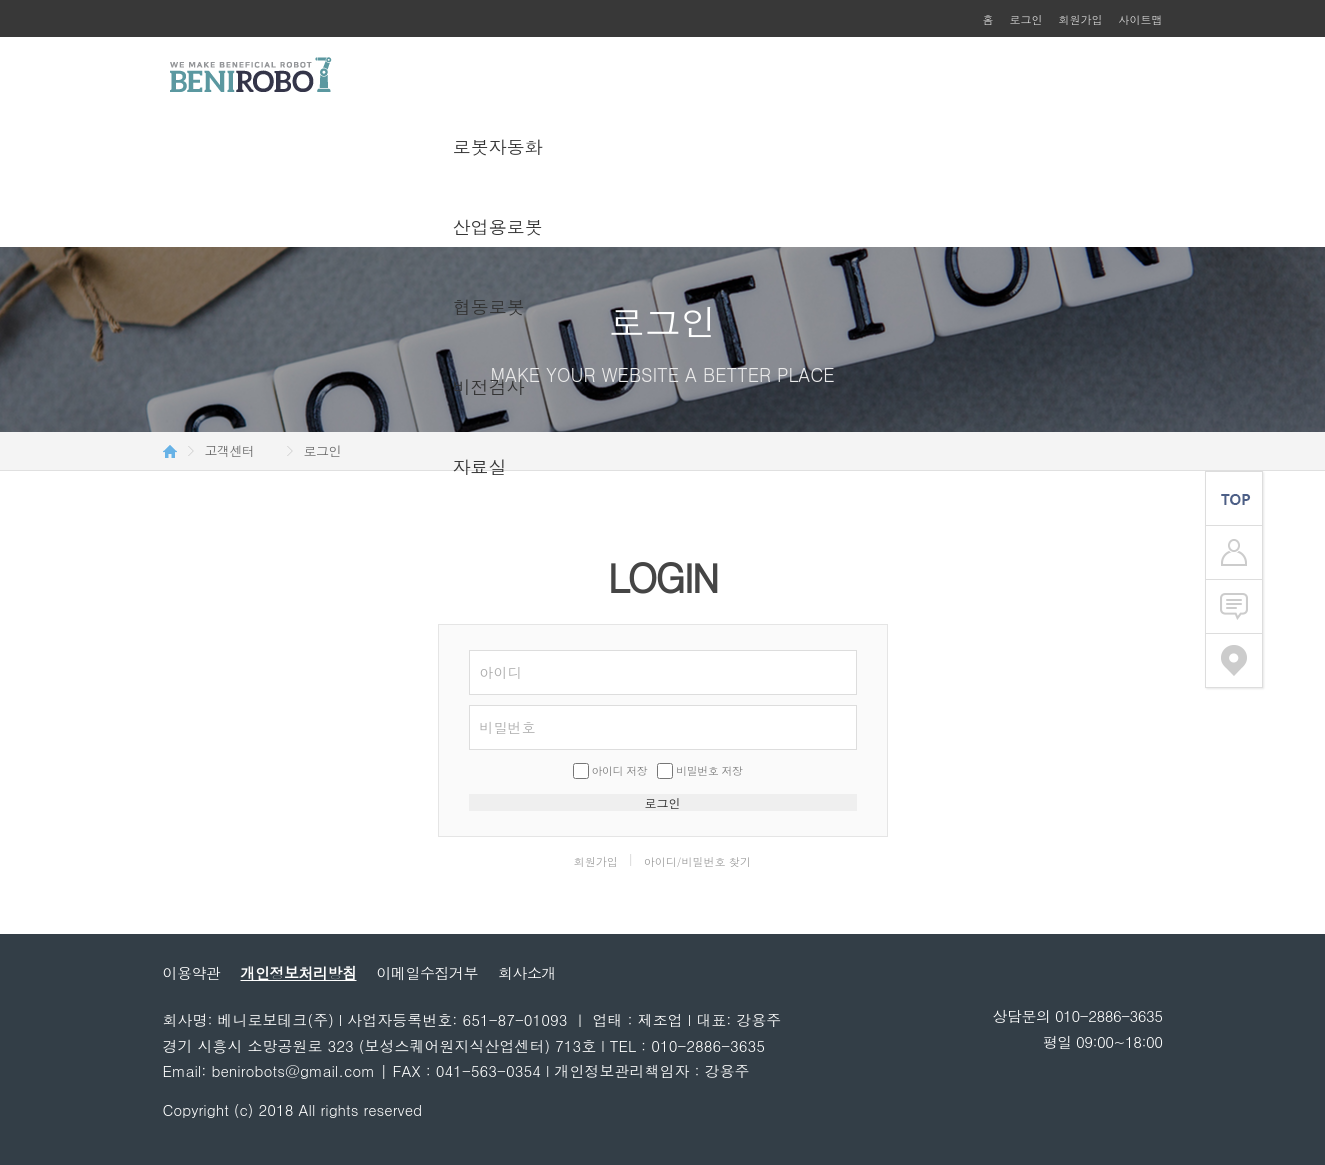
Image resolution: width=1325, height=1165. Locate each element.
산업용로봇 (498, 226)
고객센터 (230, 451)
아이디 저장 (620, 770)
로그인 (1026, 19)
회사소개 (527, 972)
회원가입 (1081, 19)
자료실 (480, 466)
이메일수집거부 (428, 972)
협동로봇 (489, 306)
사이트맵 (1141, 19)
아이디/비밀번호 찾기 (697, 861)
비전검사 (489, 386)
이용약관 (192, 972)
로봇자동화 (498, 146)
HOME (170, 451)
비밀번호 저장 (709, 770)
